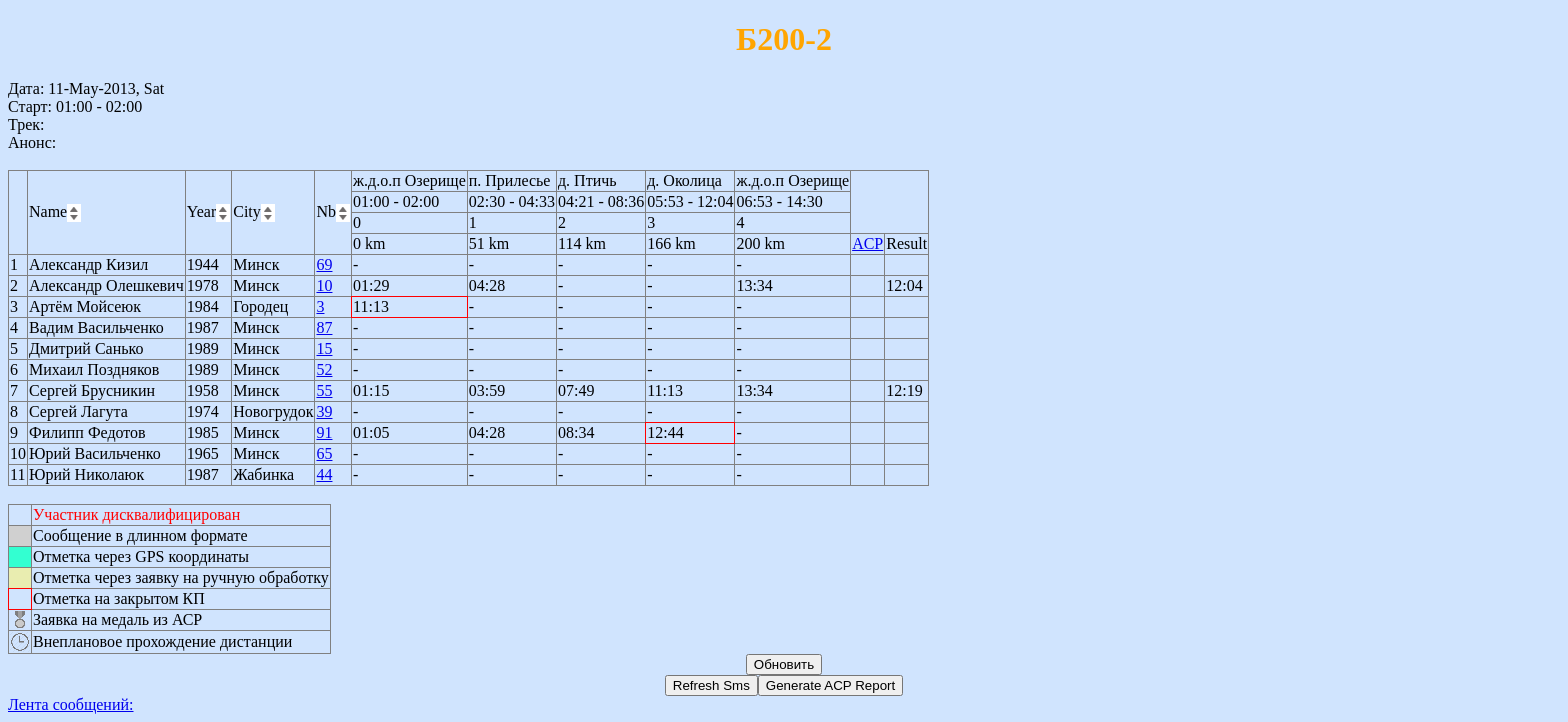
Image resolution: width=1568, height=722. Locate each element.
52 (324, 369)
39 (324, 411)
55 (324, 390)
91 (324, 432)
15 (324, 348)
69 (324, 264)
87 (324, 327)
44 (324, 474)
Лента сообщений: (71, 704)
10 (324, 285)
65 (324, 453)
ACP (867, 243)
